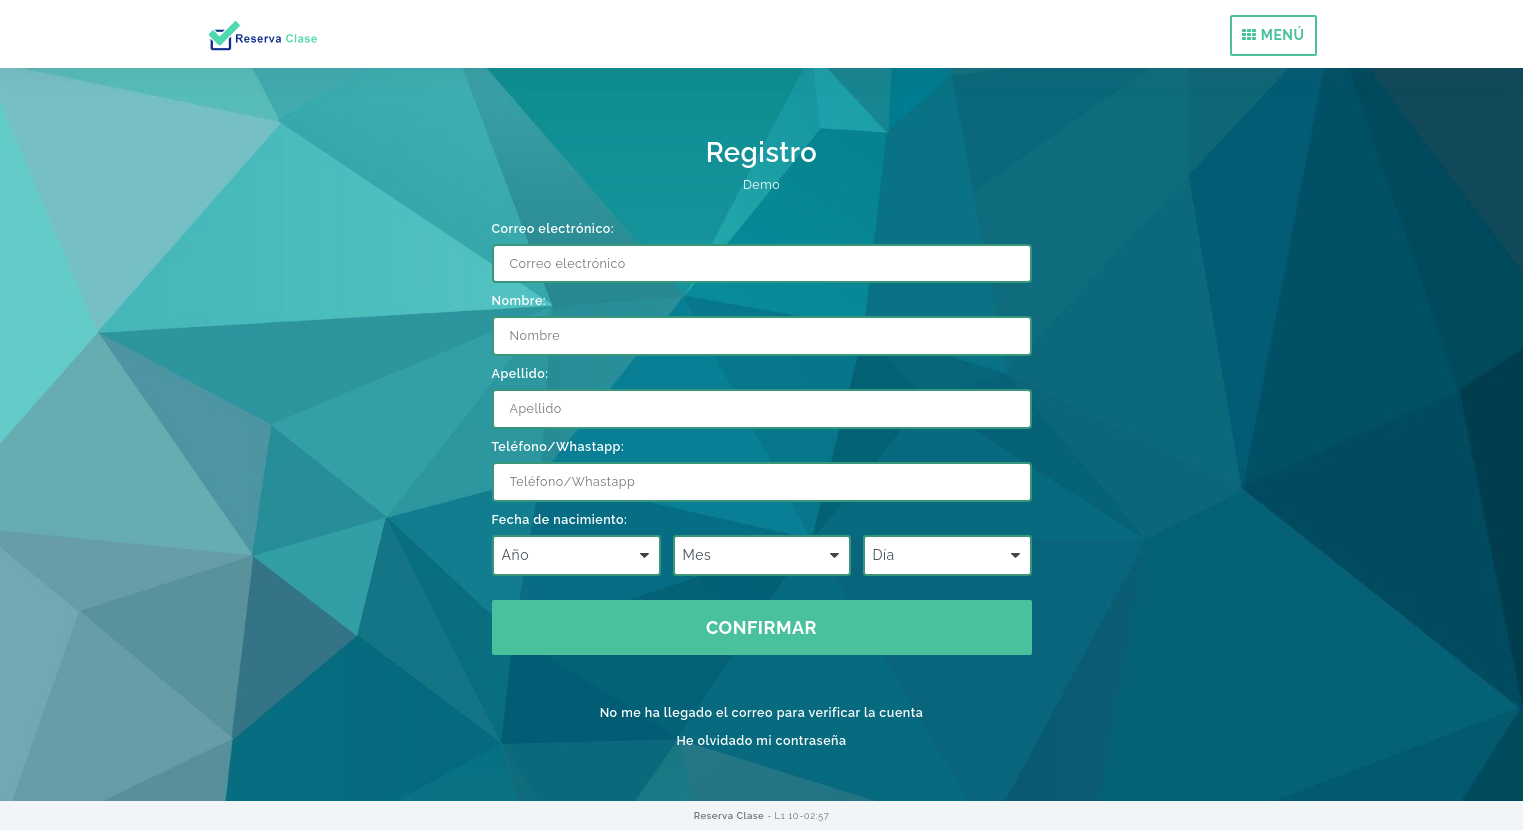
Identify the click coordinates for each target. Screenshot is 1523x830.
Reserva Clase (730, 815)
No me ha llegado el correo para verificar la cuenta (762, 712)
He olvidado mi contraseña (761, 740)
